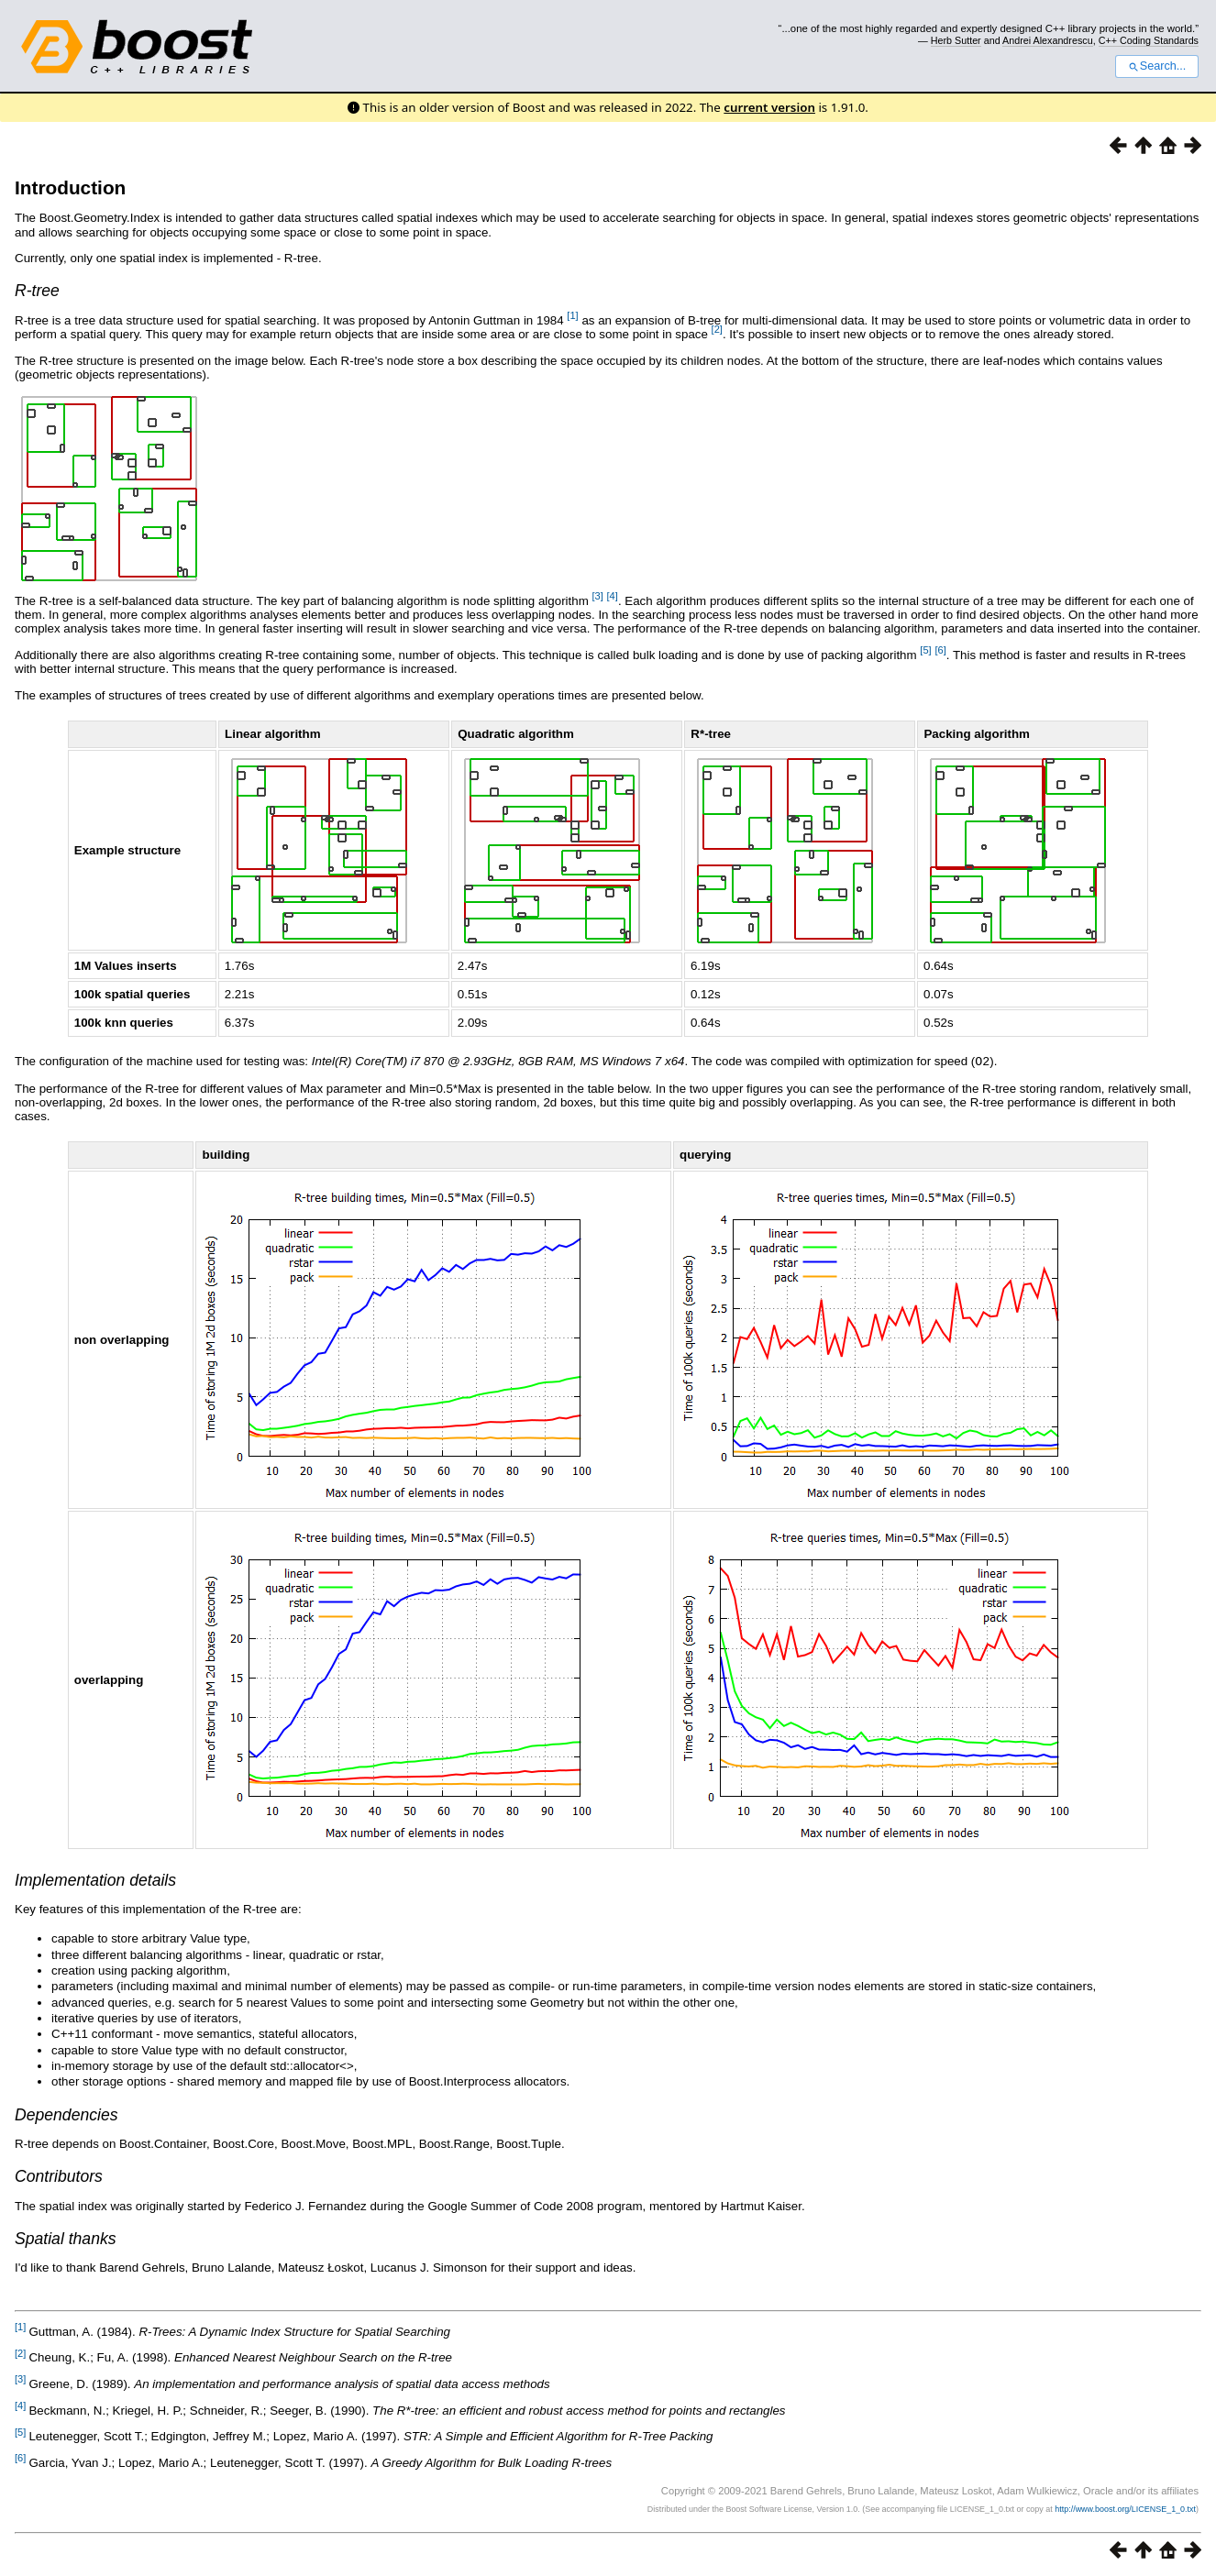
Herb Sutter (956, 40)
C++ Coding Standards (1149, 40)
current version (769, 107)
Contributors (59, 2175)
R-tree (37, 290)
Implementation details (95, 1879)
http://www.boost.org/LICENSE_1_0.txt (1125, 2508)
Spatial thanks (65, 2238)
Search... (1157, 66)
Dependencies (66, 2114)
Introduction (70, 187)
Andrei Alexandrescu (1047, 40)
